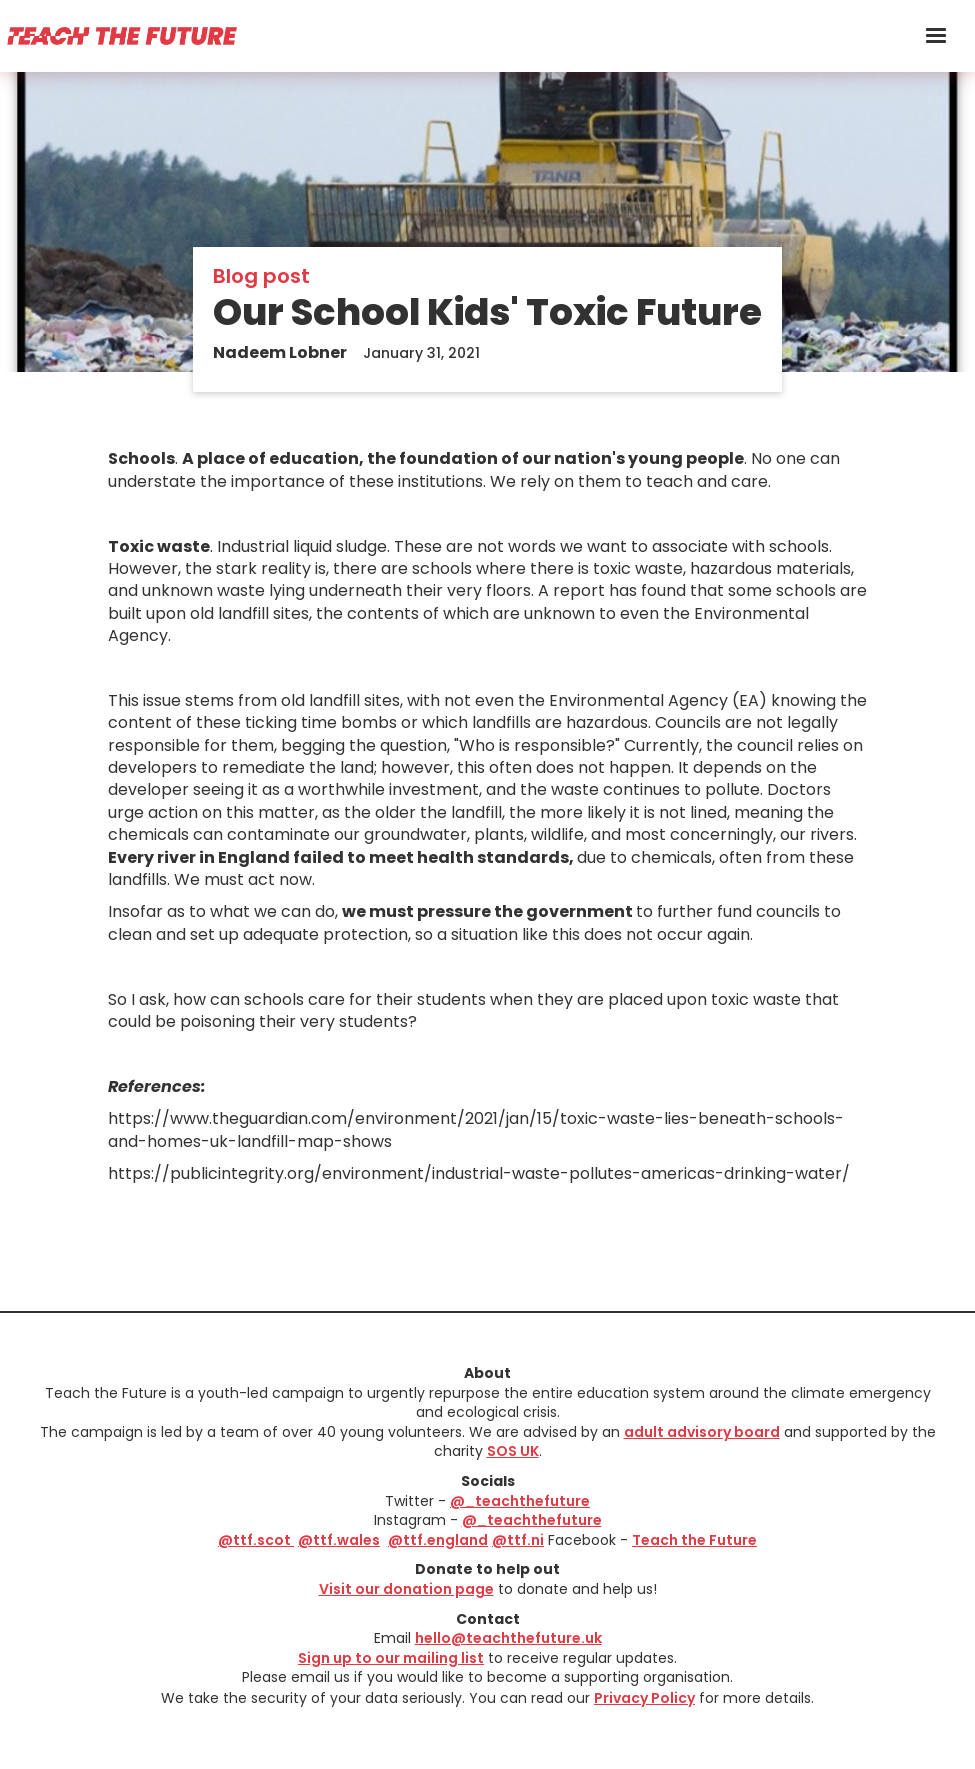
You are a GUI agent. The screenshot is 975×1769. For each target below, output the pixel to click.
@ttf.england (438, 1540)
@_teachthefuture (520, 1501)
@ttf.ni (518, 1540)
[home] (121, 35)
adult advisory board (702, 1432)
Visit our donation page (406, 1589)
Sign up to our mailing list (391, 1658)
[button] (936, 36)
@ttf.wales (339, 1540)
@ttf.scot (256, 1540)
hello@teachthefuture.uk (508, 1638)
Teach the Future (694, 1540)
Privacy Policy (644, 1698)
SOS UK (513, 1451)
